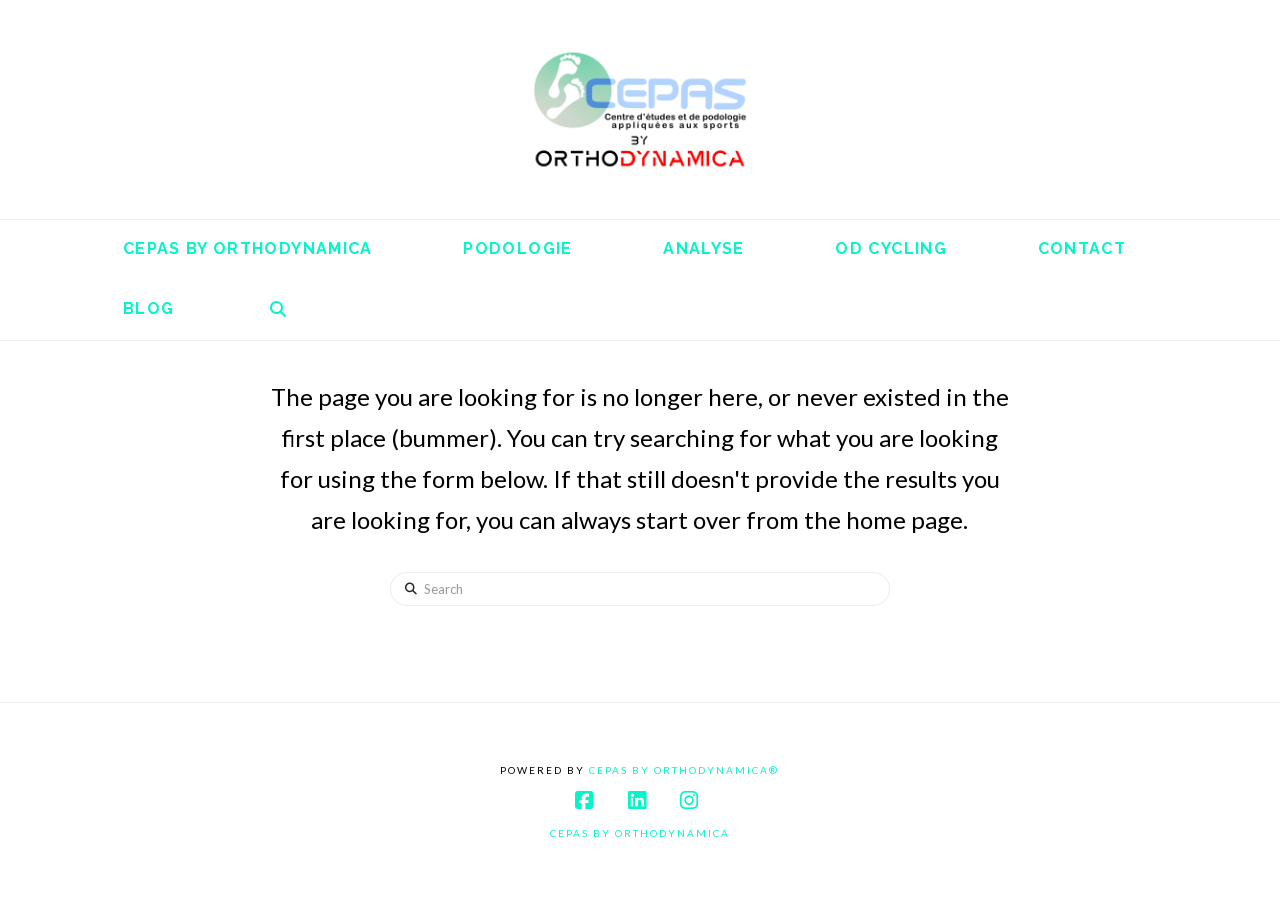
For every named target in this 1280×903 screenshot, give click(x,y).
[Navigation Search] (278, 310)
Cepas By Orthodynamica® (684, 770)
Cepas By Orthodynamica (640, 833)
